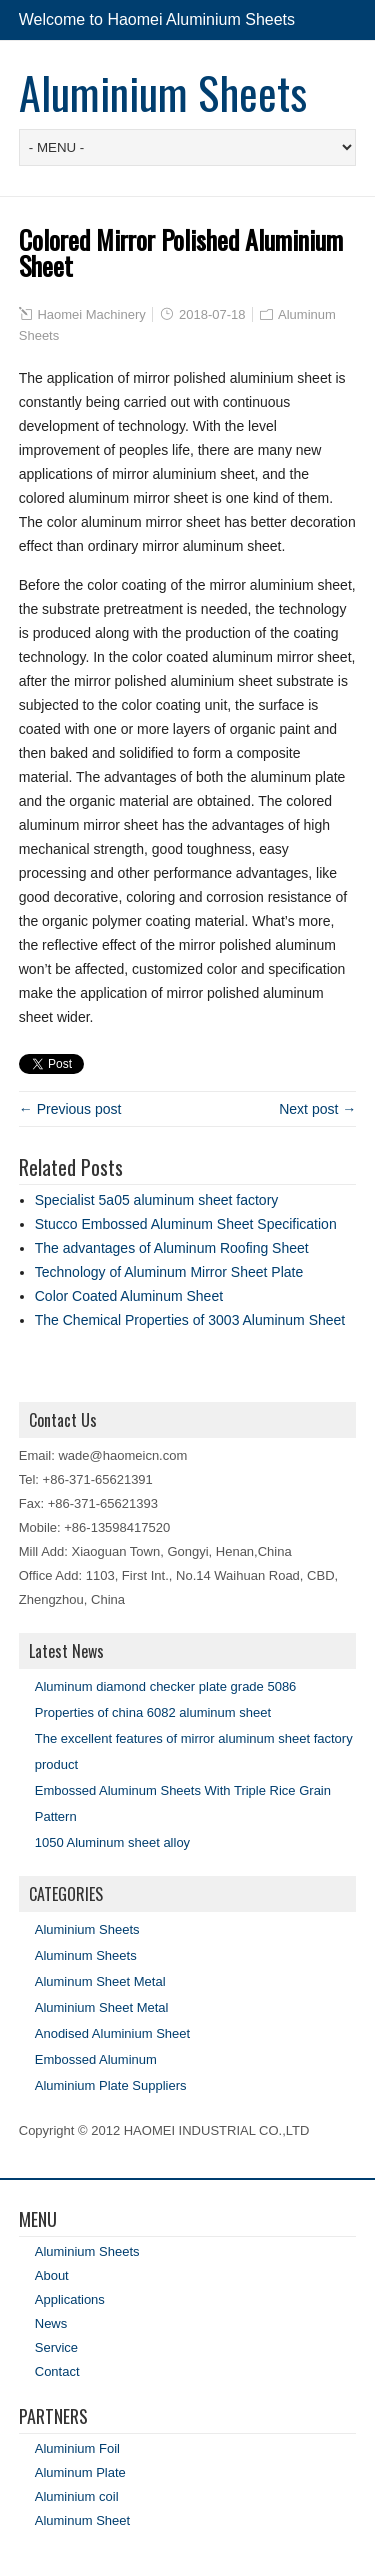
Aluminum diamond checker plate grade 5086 (166, 1686)
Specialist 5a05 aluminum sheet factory (157, 1200)
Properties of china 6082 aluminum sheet (153, 1712)
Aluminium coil (77, 2496)
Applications (70, 2299)
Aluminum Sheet (82, 2520)
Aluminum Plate (80, 2472)
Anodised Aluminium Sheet (112, 2033)
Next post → (317, 1109)
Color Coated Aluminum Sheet (129, 1296)
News (51, 2323)
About (52, 2275)
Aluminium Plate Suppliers (111, 2085)
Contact (57, 2371)
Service (56, 2347)
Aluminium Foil (77, 2448)
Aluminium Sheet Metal (102, 2007)
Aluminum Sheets (86, 1955)
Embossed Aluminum (96, 2059)
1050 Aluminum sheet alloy (112, 1842)
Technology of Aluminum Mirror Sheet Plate (169, 1272)
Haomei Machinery (91, 314)
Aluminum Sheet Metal (100, 1981)
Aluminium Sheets (163, 92)
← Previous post (70, 1109)
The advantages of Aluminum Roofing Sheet (172, 1248)
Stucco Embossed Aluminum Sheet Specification (186, 1224)
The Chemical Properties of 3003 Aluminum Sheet (190, 1320)
